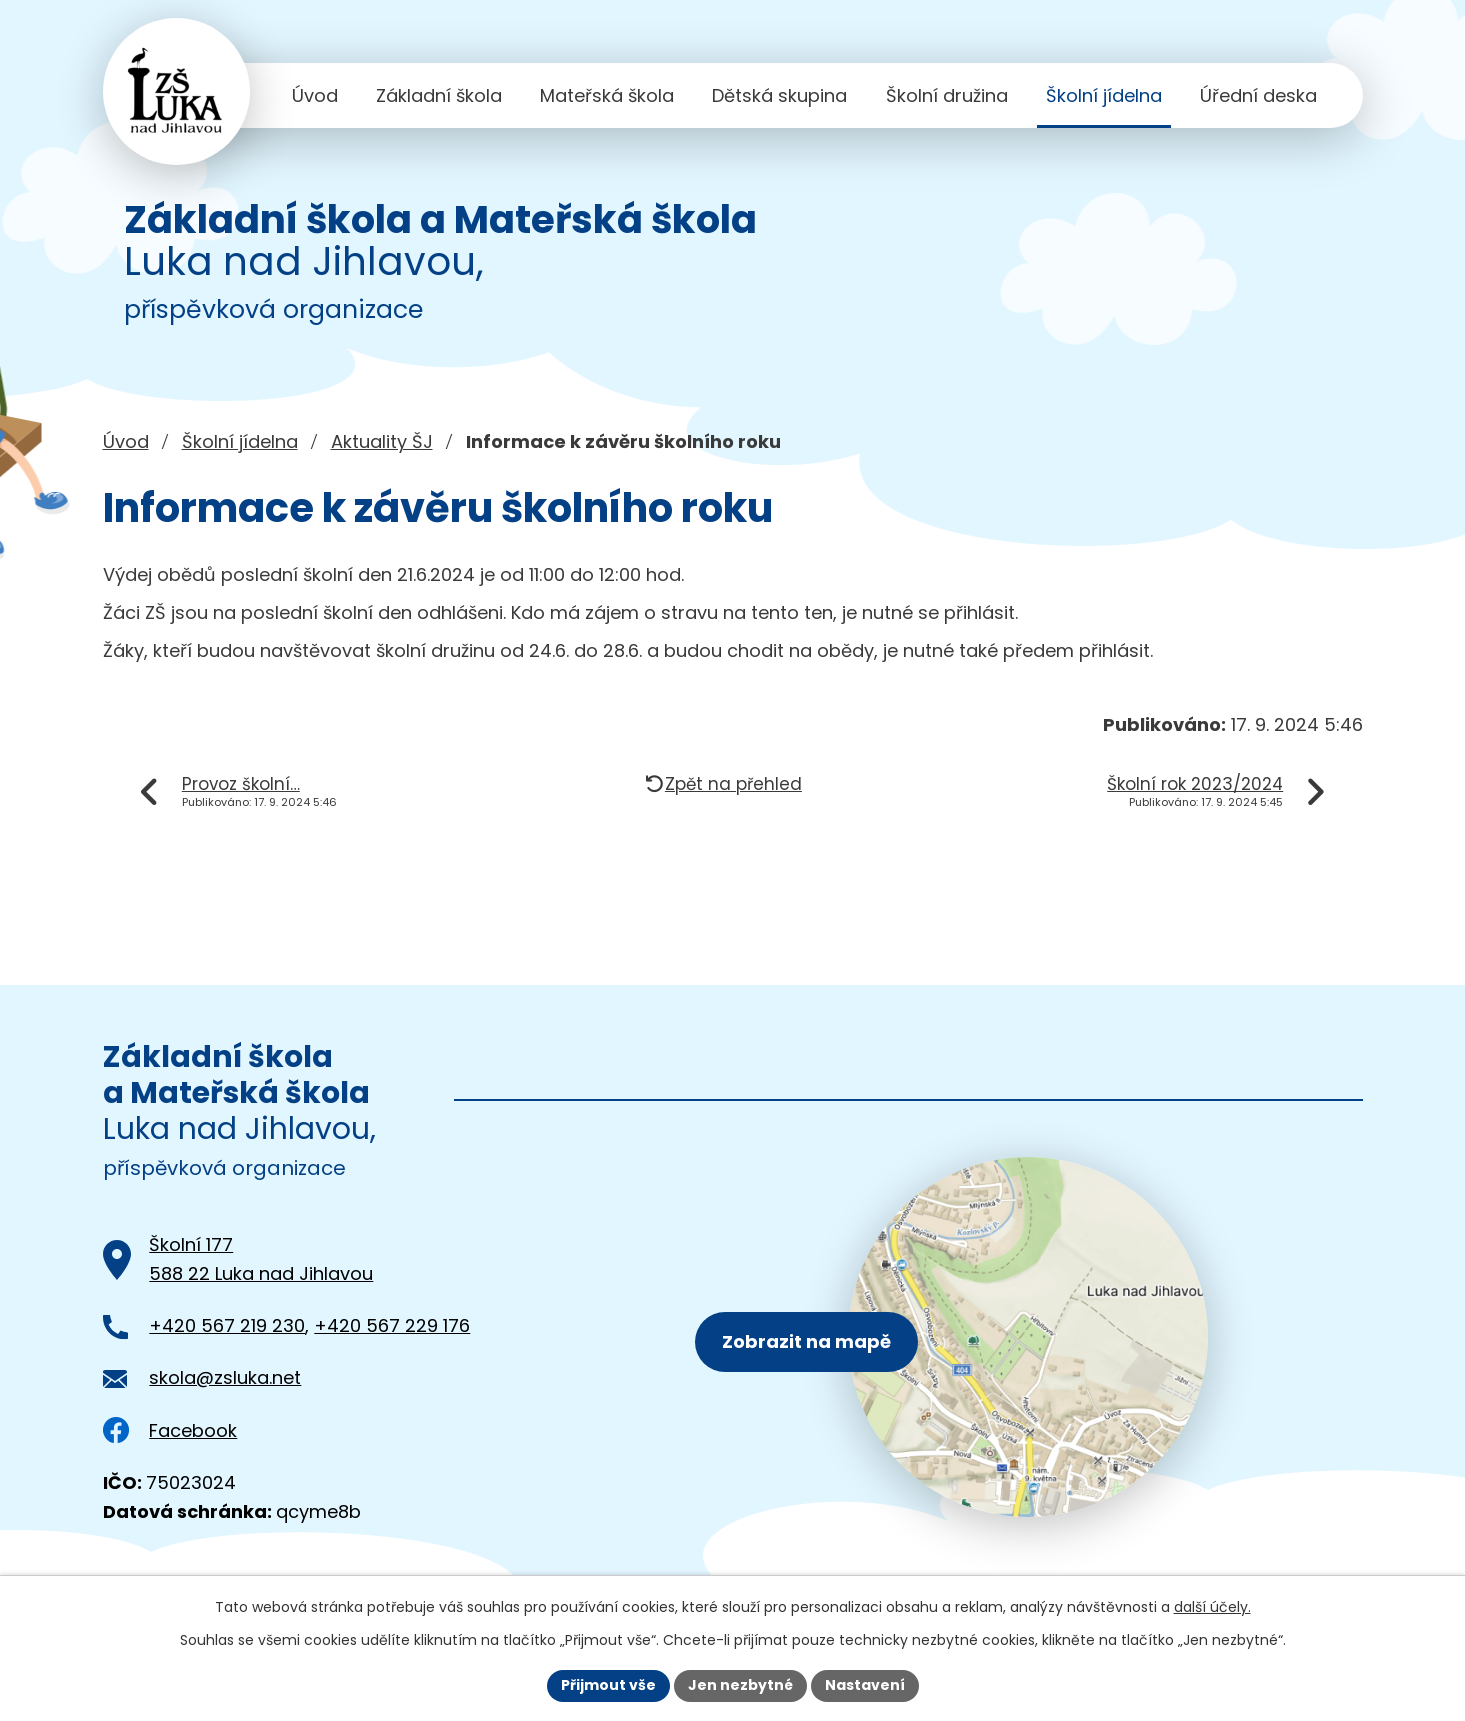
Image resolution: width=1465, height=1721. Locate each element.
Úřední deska (1258, 95)
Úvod (315, 95)
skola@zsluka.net (225, 1377)
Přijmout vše (608, 1685)
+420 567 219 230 (227, 1325)
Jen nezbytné (740, 1685)
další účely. (1212, 1607)
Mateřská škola (607, 95)
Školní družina (947, 95)
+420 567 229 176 (392, 1325)
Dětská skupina (779, 95)
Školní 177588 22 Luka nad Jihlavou (261, 1259)
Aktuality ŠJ (382, 441)
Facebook (170, 1430)
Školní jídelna (1104, 95)
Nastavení (865, 1685)
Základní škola (439, 95)
